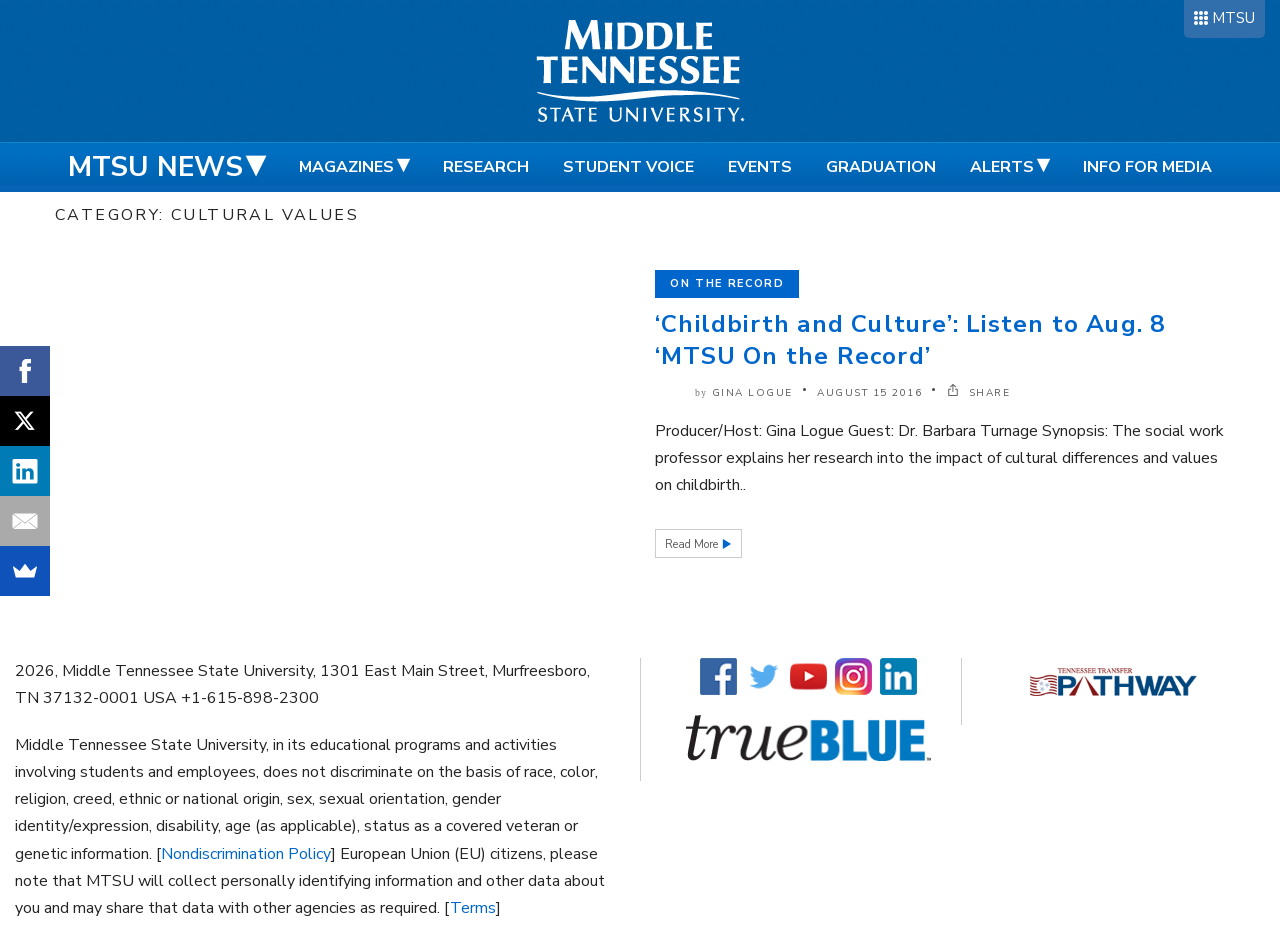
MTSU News (155, 167)
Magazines (346, 167)
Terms (473, 908)
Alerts (1002, 167)
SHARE (979, 393)
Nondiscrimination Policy (246, 854)
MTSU (1233, 18)
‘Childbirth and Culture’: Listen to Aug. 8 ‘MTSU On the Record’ (910, 340)
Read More (693, 544)
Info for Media (1147, 167)
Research (486, 167)
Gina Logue (752, 393)
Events (760, 167)
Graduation (881, 167)
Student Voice (628, 167)
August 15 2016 (869, 393)
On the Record (727, 283)
